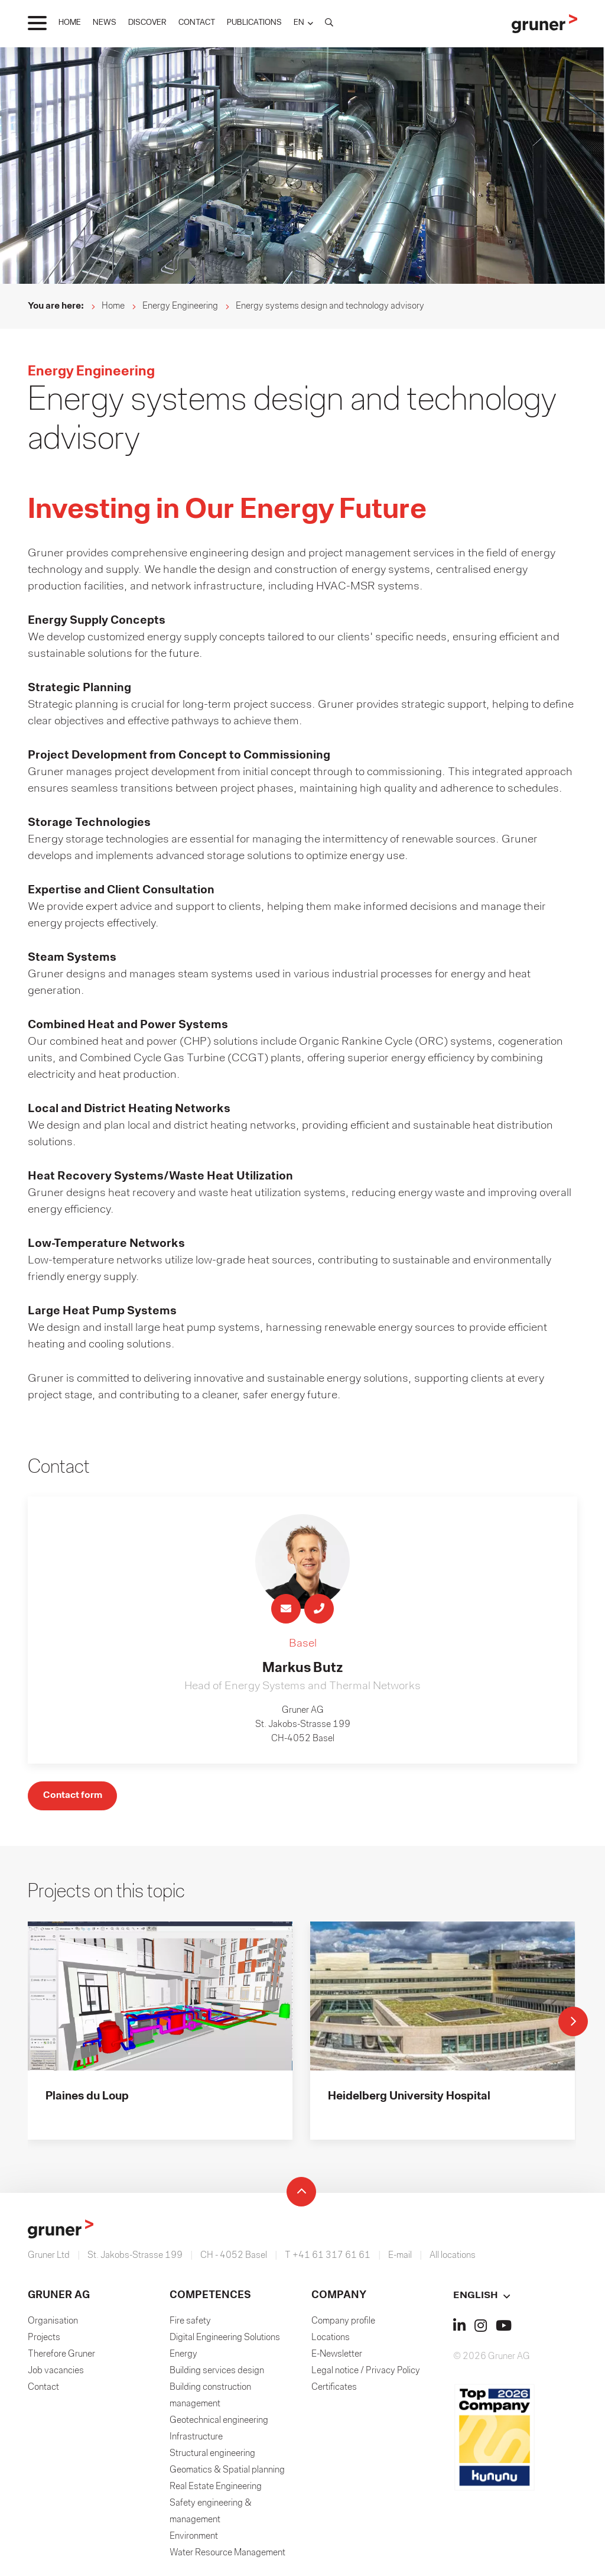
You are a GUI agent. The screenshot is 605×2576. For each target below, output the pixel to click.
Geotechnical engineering (219, 2423)
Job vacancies (56, 2374)
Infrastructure (196, 2440)
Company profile (343, 2324)
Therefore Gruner (61, 2357)
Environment (194, 2539)
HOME (69, 23)
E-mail (400, 2258)
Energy (183, 2357)
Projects (44, 2341)
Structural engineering (212, 2456)
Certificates (334, 2390)
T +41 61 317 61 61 (327, 2258)
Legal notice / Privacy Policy (365, 2374)
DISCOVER (147, 23)
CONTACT (196, 23)
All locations (453, 2258)
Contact (43, 2390)
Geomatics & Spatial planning (227, 2473)
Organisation (53, 2324)
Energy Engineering (180, 306)
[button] (303, 23)
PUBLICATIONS (254, 23)
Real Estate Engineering (216, 2490)
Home (113, 306)
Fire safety (190, 2324)
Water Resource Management (227, 2556)
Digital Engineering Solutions (225, 2341)
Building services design (217, 2374)
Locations (330, 2341)
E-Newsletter (336, 2357)
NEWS (104, 23)
